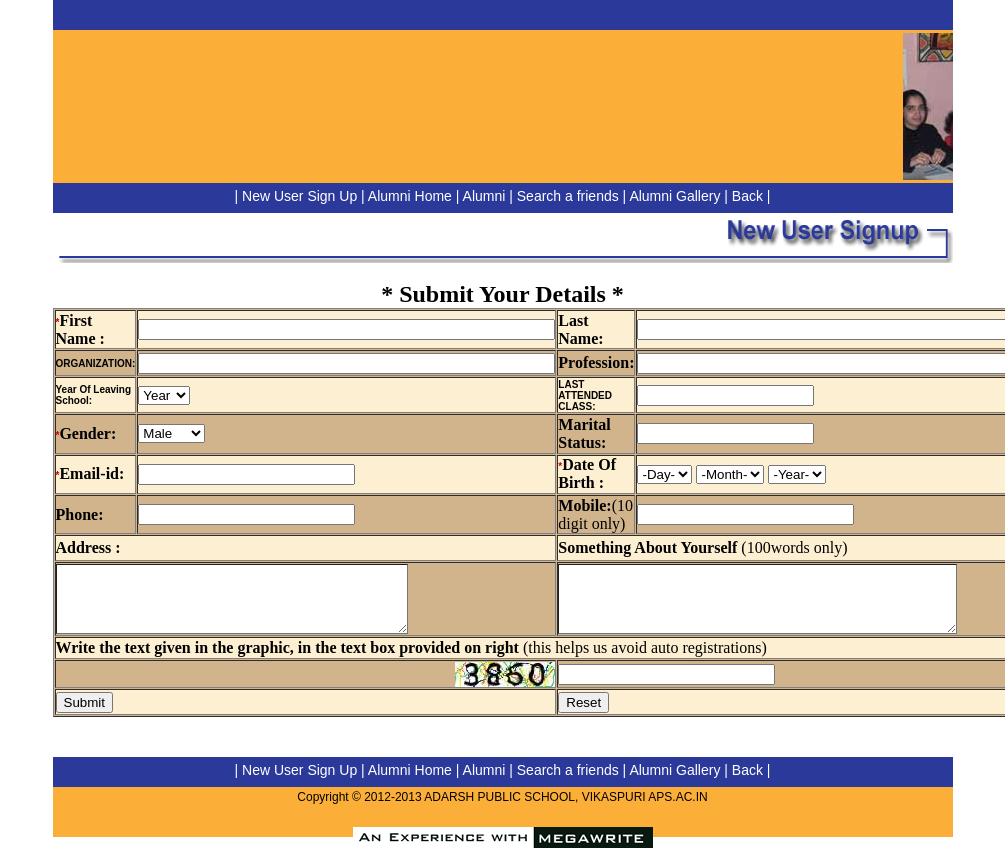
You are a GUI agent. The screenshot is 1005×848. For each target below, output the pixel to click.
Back (747, 196)
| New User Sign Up (296, 196)
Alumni (484, 196)
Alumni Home (410, 196)
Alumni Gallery (674, 196)
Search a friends (568, 196)
